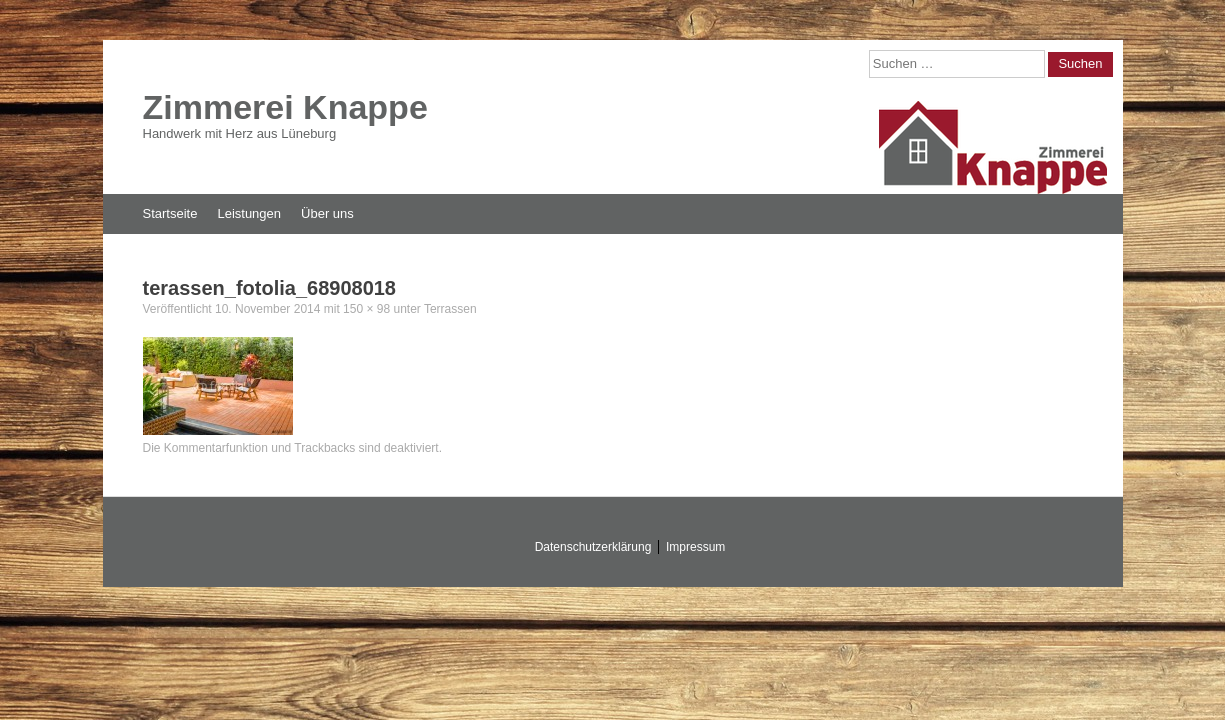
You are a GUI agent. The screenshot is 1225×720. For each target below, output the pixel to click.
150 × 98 (366, 309)
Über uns (327, 213)
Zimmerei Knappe (285, 107)
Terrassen (450, 309)
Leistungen (249, 213)
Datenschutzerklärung (593, 547)
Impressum (695, 547)
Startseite (170, 213)
